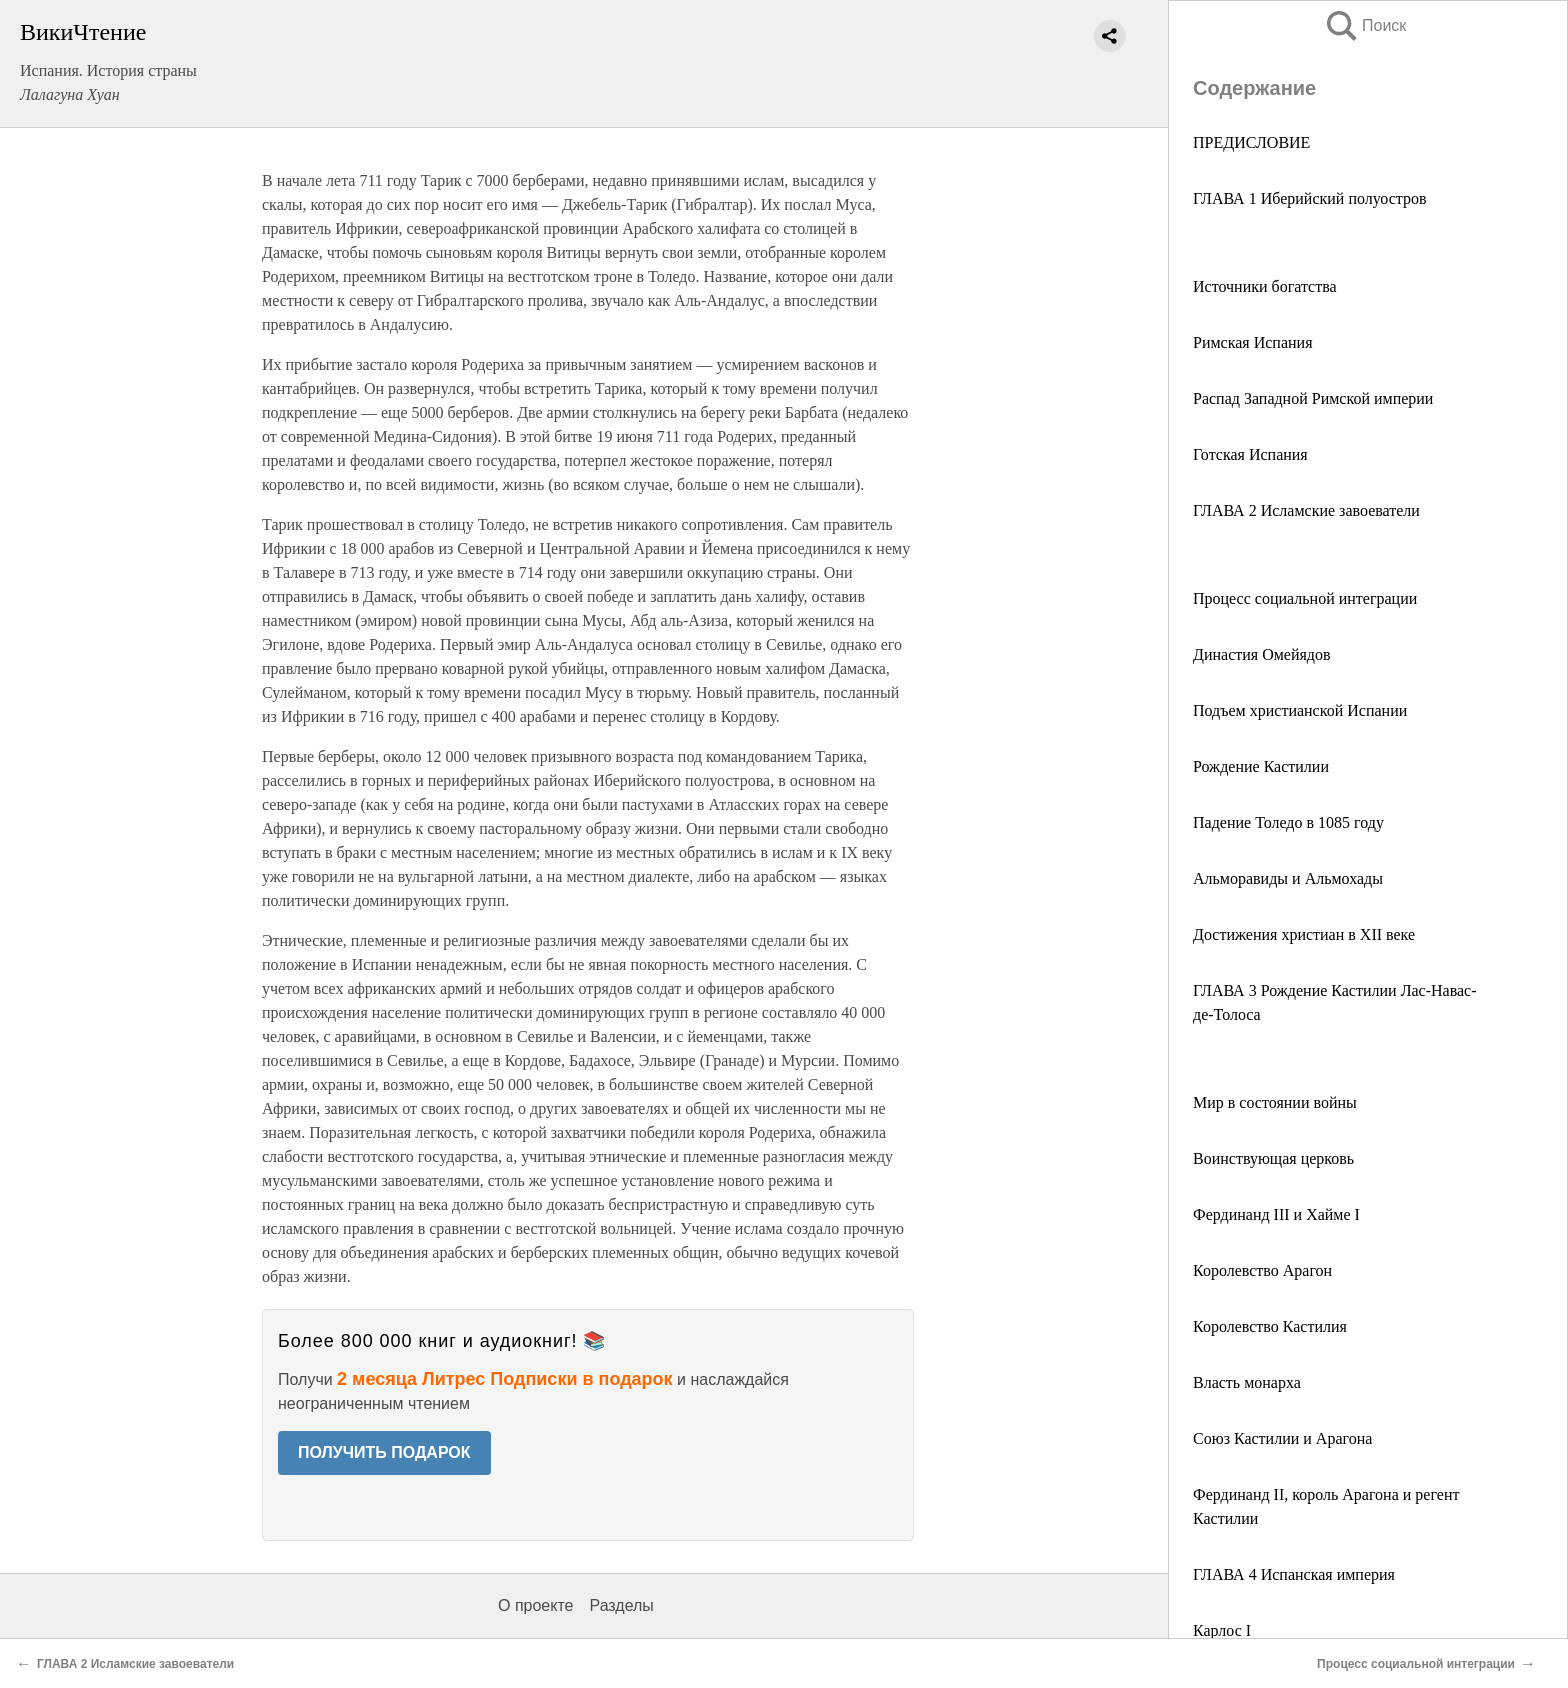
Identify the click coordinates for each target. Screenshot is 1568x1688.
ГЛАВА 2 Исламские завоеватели (1306, 510)
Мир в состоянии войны (1275, 1102)
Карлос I (1222, 1630)
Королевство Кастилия (1270, 1326)
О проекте (535, 1605)
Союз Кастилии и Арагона (1282, 1438)
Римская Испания (1252, 342)
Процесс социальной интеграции (1305, 598)
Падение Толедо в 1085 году (1288, 822)
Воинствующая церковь (1273, 1158)
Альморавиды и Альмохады (1288, 878)
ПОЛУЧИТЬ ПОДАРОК (384, 1452)
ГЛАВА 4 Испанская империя (1294, 1574)
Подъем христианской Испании (1300, 710)
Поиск (1365, 25)
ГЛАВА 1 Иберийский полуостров (1310, 198)
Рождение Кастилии (1261, 766)
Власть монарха (1247, 1382)
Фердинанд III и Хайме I (1276, 1214)
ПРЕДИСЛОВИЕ (1251, 142)
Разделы (621, 1605)
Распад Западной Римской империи (1313, 398)
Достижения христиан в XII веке (1304, 934)
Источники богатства (1265, 286)
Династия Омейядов (1262, 654)
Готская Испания (1250, 454)
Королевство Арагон (1262, 1270)
